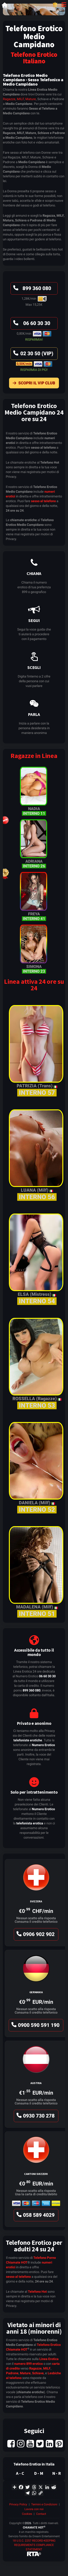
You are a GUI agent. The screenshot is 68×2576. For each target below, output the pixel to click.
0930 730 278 (35, 2116)
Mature (30, 99)
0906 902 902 (35, 1935)
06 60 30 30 (31, 324)
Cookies (27, 2514)
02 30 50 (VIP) (32, 354)
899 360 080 (31, 289)
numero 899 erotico (28, 2364)
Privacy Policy (18, 2504)
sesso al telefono (43, 501)
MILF (20, 99)
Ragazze (9, 99)
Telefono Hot (37, 2291)
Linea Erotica (49, 2359)
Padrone (12, 2373)
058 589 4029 (35, 2216)
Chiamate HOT (16, 2262)
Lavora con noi (34, 2509)
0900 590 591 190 (34, 2026)
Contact (41, 2514)
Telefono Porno (44, 2258)
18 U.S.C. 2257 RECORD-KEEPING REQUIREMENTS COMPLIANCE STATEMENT (34, 2545)
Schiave (38, 2373)
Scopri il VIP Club (33, 383)
